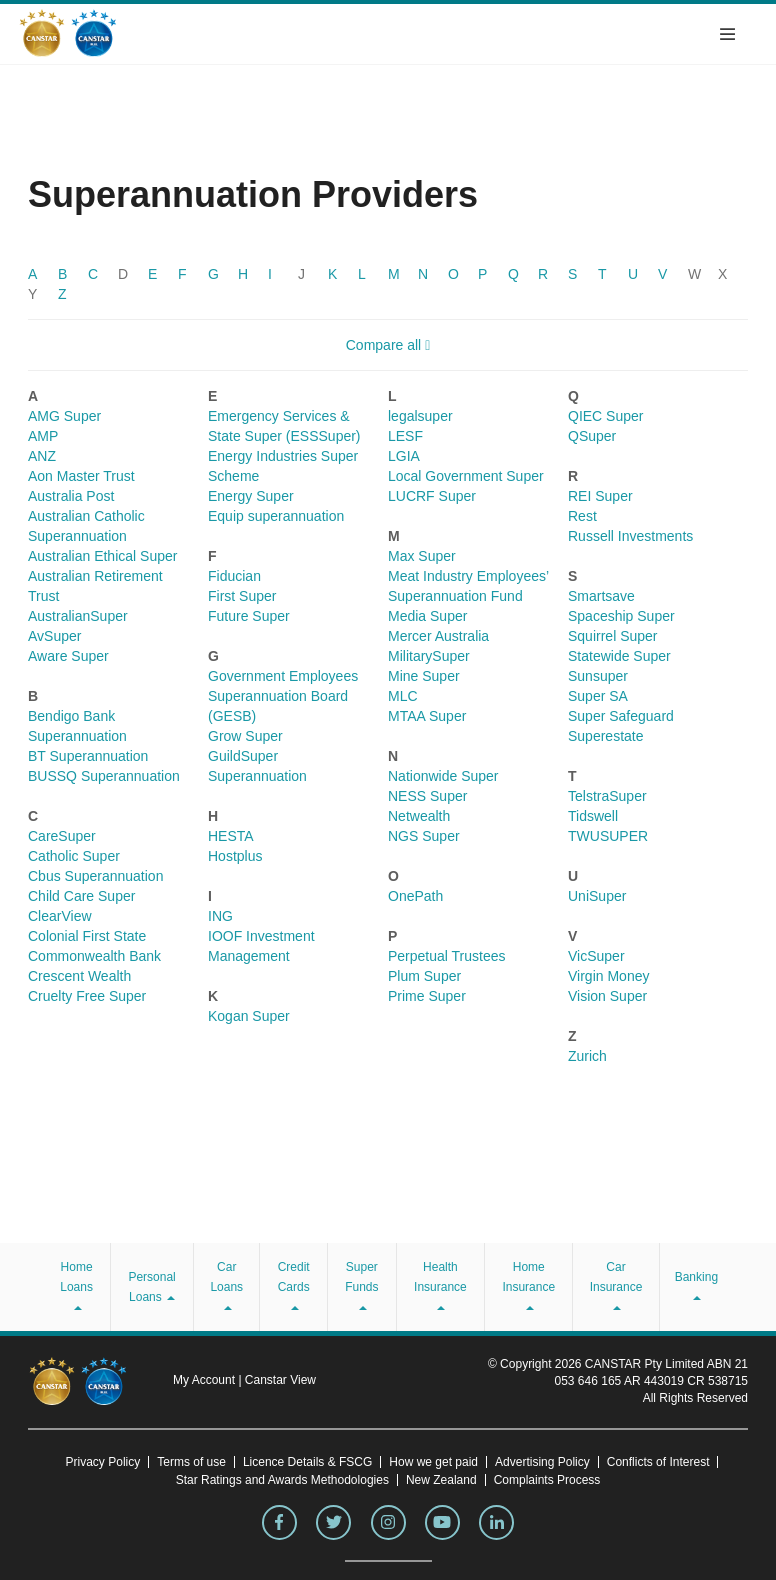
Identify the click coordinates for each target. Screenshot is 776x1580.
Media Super (427, 616)
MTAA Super (427, 716)
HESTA (231, 836)
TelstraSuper (607, 796)
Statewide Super (619, 656)
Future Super (249, 616)
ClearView (60, 916)
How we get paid (433, 1462)
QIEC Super (605, 416)
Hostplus (235, 856)
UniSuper (597, 896)
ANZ (42, 456)
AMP (43, 436)
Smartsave (601, 596)
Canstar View (280, 1380)
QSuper (592, 436)
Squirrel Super (613, 636)
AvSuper (54, 636)
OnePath (415, 896)
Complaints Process (547, 1480)
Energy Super (251, 496)
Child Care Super (81, 896)
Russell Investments (630, 536)
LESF (405, 436)
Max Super (422, 556)
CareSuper (62, 836)
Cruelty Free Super (87, 996)
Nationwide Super (443, 776)
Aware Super (68, 656)
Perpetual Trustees (447, 956)
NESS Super (427, 796)
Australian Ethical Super (102, 556)
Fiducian (234, 576)
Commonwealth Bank (94, 956)
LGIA (404, 456)
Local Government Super (466, 476)
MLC (403, 696)
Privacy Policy (103, 1462)
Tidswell (593, 816)
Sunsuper (598, 676)
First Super (242, 596)
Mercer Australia (438, 636)
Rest (582, 516)
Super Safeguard (621, 716)
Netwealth (419, 816)
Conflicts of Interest (658, 1462)
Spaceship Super (621, 616)
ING (220, 916)
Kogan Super (249, 1016)
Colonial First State (87, 936)
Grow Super (245, 736)
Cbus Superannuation (95, 876)
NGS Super (424, 836)
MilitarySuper (429, 656)
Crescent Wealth (79, 976)
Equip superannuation (276, 516)
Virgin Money (608, 976)
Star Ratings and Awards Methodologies (282, 1480)
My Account (205, 1380)
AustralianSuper (78, 616)
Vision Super (607, 996)
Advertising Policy (542, 1462)
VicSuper (596, 956)
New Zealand (441, 1480)
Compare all (388, 345)
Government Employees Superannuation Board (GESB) (283, 696)
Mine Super (424, 676)
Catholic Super (74, 856)
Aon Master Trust (81, 476)
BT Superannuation (88, 756)
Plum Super (424, 976)
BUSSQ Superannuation (104, 776)
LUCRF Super (432, 496)
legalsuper (420, 416)
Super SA (598, 696)
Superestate (606, 736)
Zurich (587, 1056)
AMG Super (64, 416)
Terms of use (191, 1462)
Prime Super (427, 996)
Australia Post (71, 496)
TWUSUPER (608, 836)
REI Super (600, 496)
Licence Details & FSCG (307, 1462)
